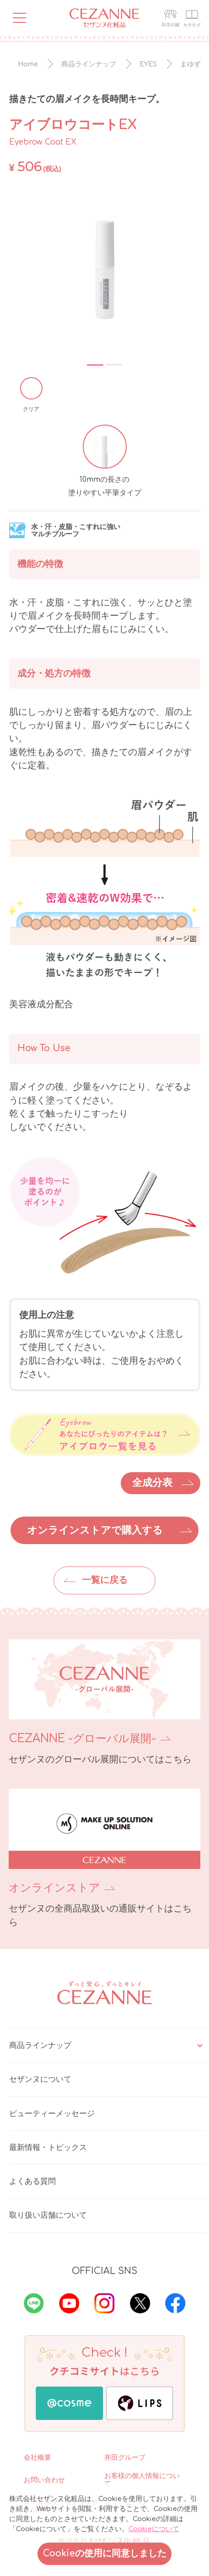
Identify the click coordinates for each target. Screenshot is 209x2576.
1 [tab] (95, 364)
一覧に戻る (105, 1580)
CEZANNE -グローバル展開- (82, 1739)
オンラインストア (54, 1888)
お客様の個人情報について (142, 2479)
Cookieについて (154, 2529)
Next (184, 268)
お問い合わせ (44, 2480)
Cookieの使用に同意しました (104, 2554)
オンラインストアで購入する (95, 1530)
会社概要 (37, 2457)
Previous (22, 268)
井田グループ (124, 2457)
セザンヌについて (40, 2079)
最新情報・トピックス (48, 2147)
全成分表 (152, 1482)
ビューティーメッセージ (52, 2113)
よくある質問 (32, 2181)
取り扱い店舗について (48, 2215)
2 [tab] (114, 364)
